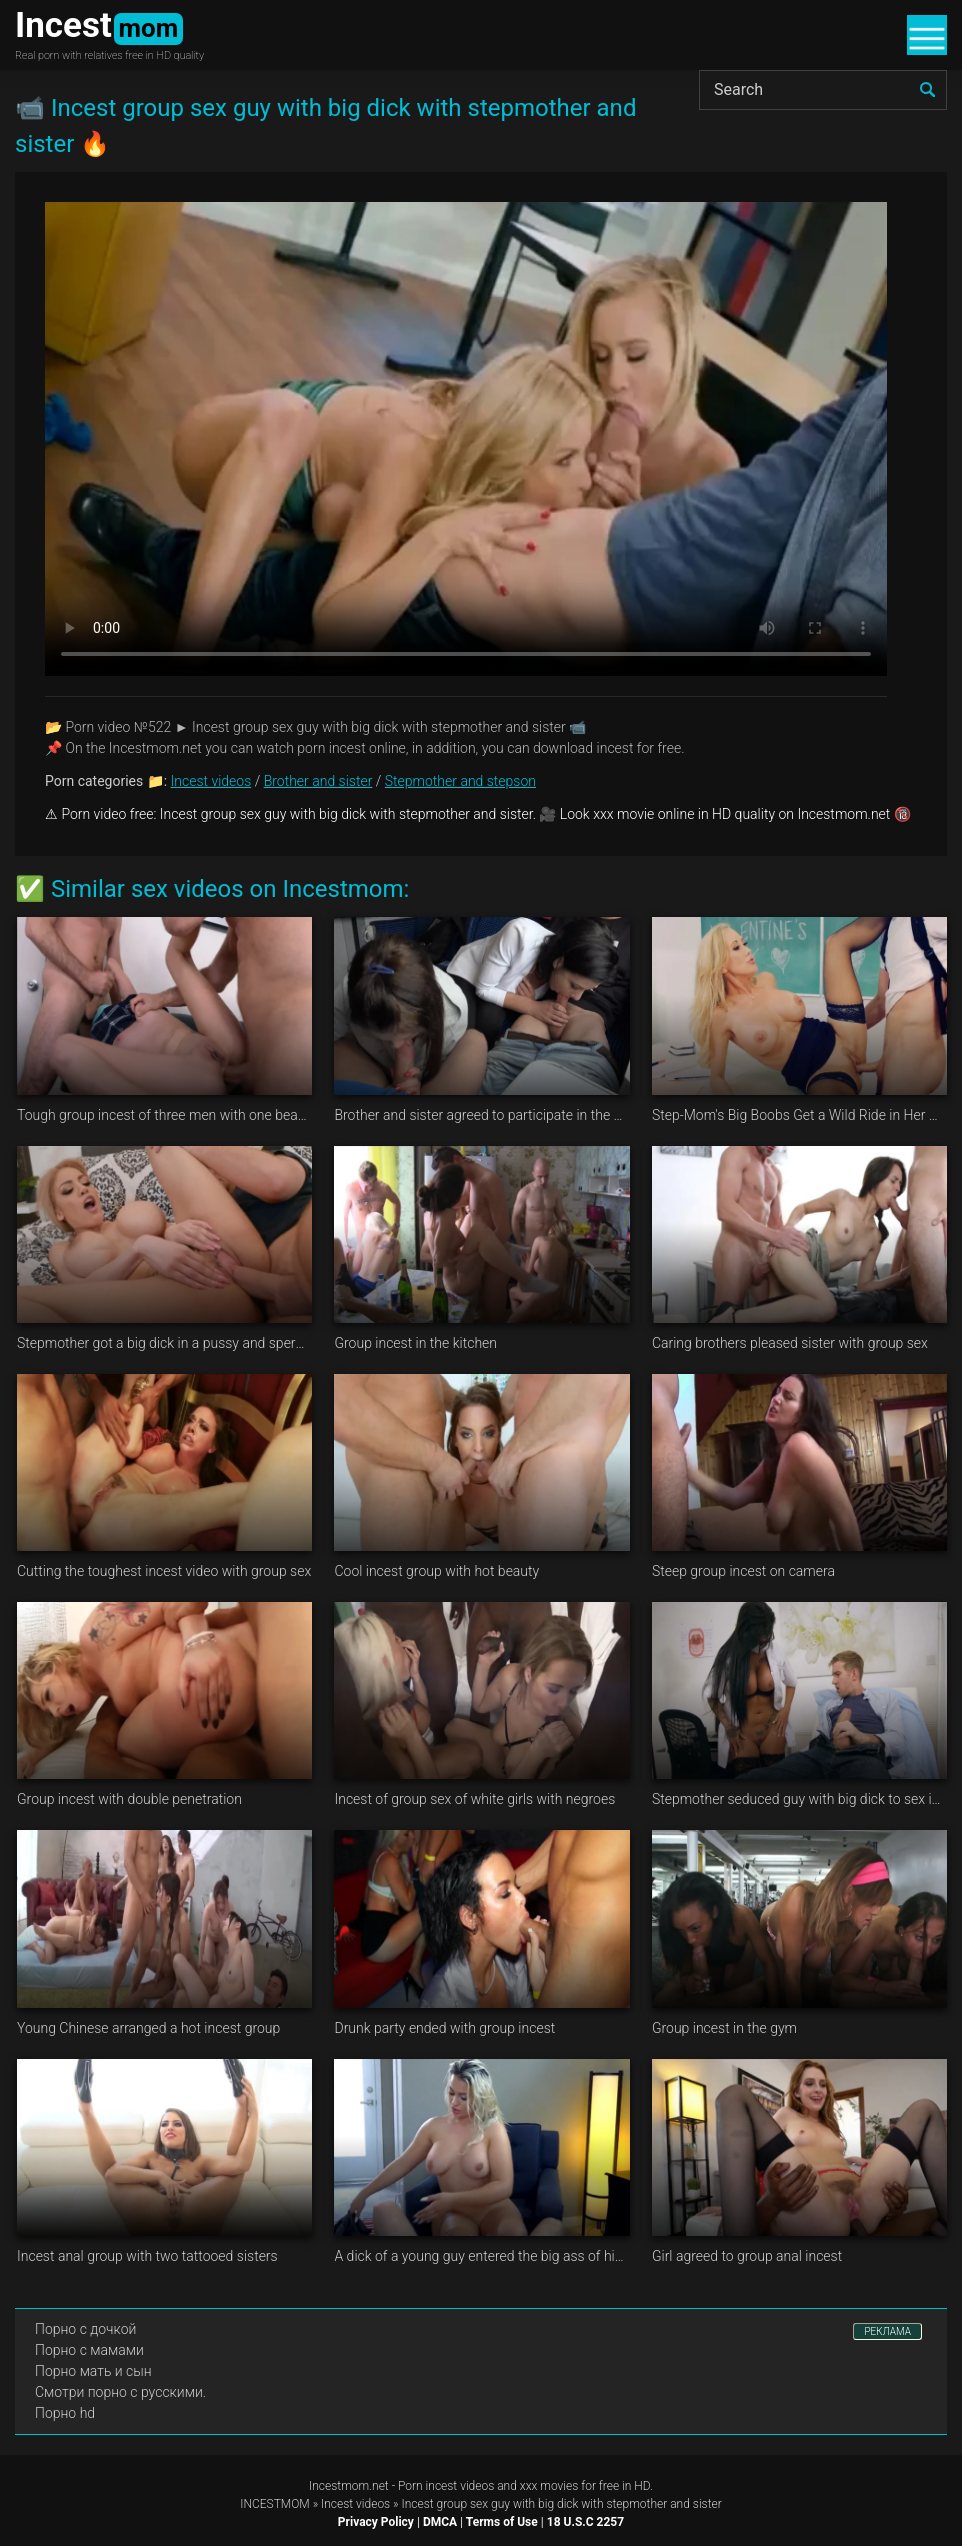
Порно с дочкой (85, 2329)
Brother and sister (318, 781)
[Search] (823, 90)
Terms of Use (502, 2522)
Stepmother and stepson (460, 781)
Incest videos (211, 781)
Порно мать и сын (93, 2371)
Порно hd (65, 2413)
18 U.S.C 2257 (585, 2522)
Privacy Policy (376, 2522)
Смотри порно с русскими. (120, 2392)
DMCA (440, 2522)
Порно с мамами (89, 2350)
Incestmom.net (349, 2486)
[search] (927, 90)
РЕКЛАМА (887, 2331)
